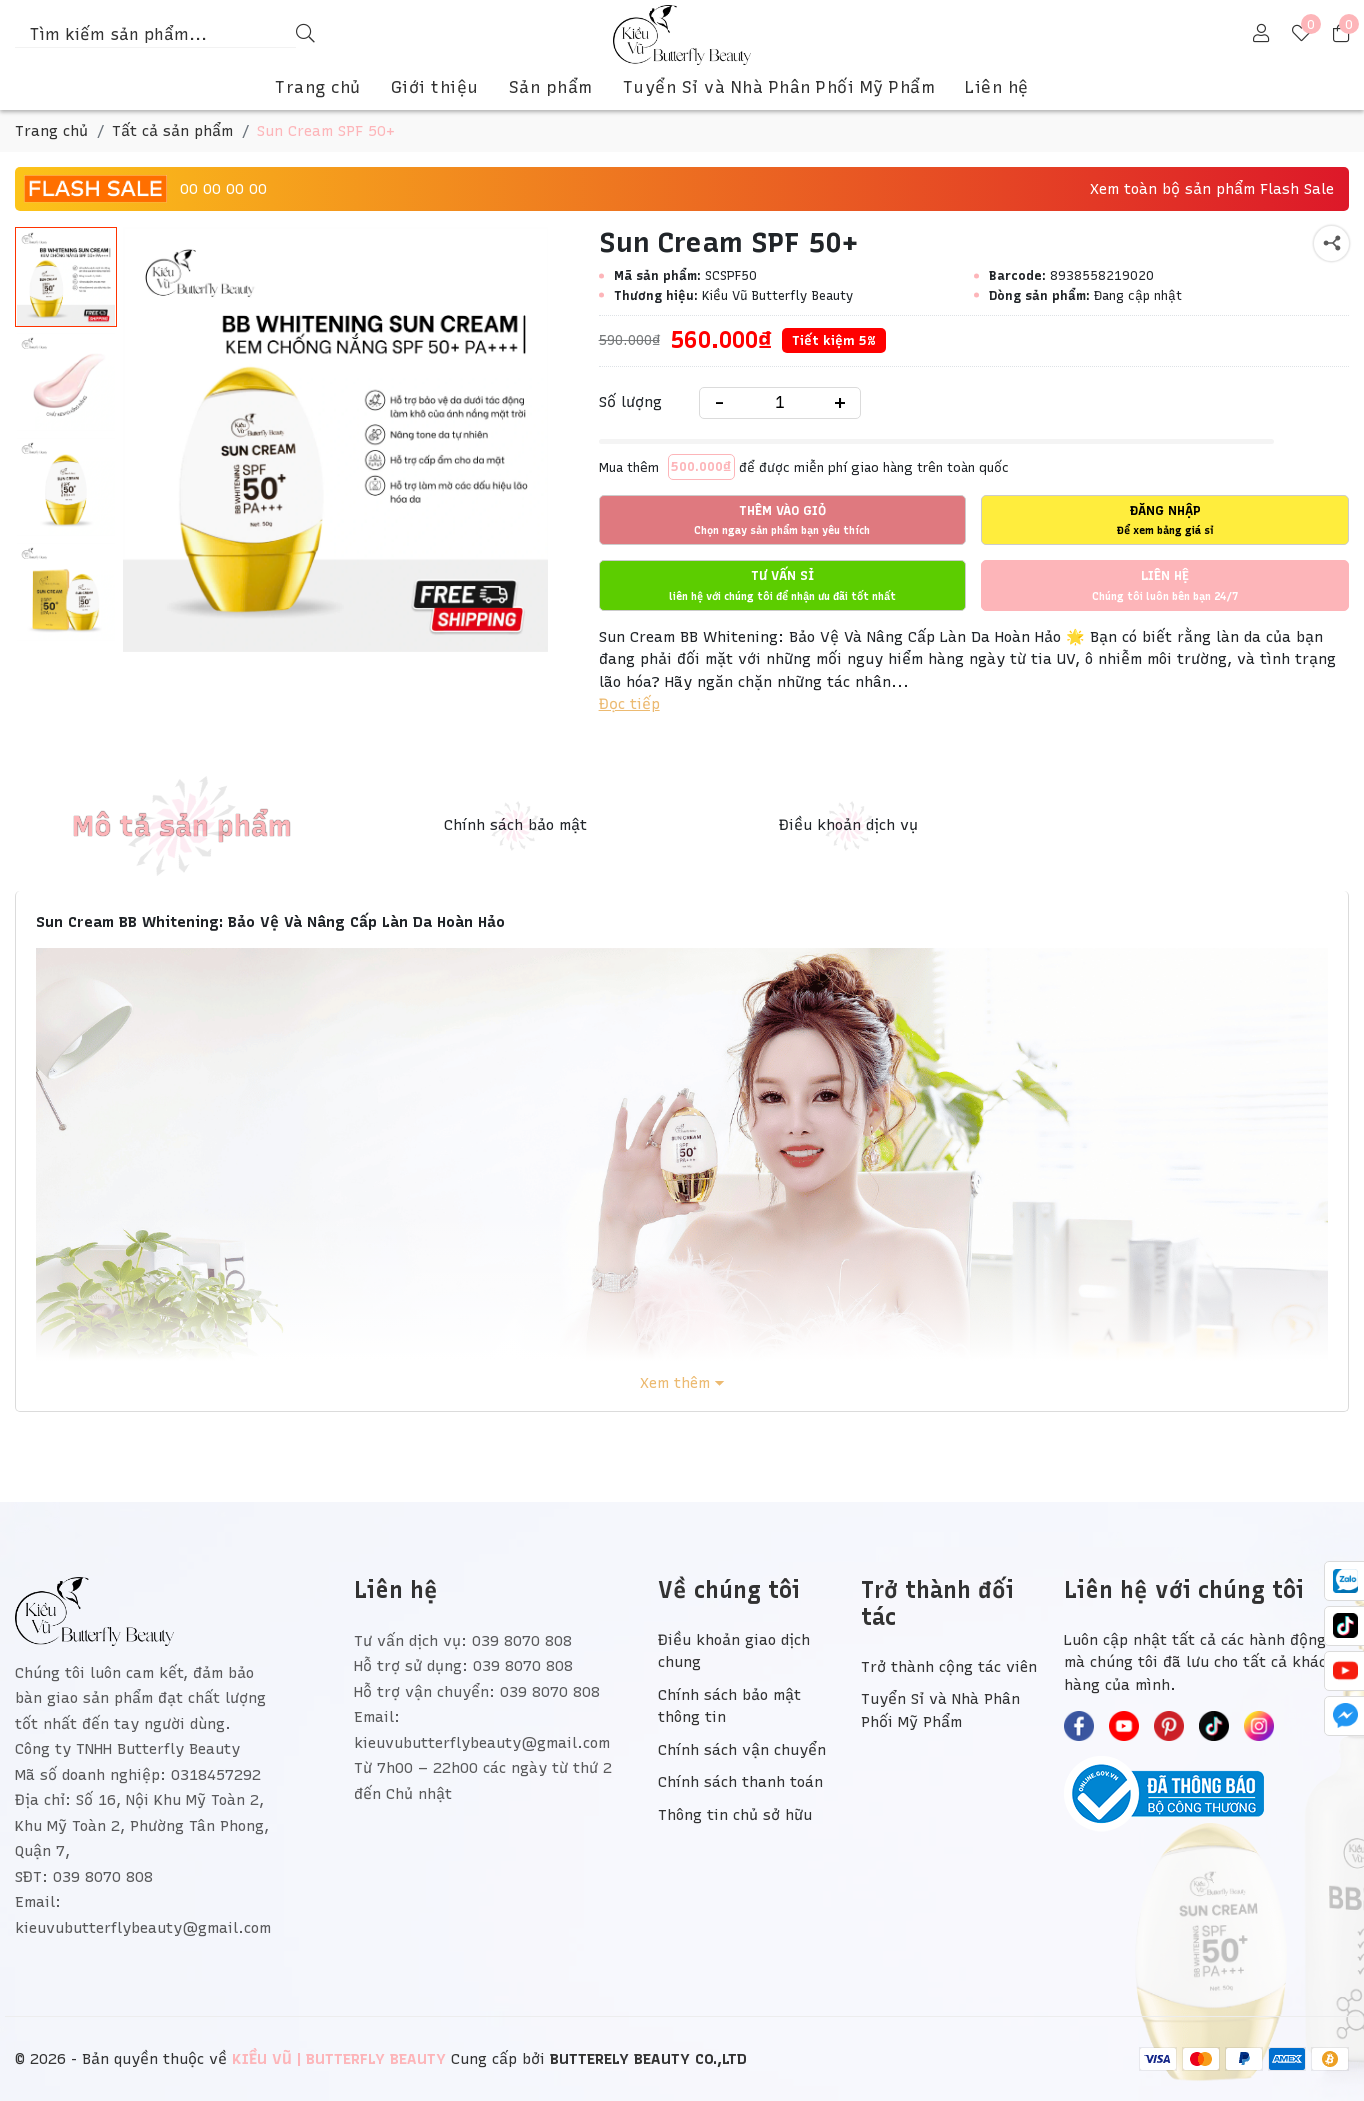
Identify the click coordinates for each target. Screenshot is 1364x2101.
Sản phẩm (551, 87)
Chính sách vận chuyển (742, 1750)
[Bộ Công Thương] (1206, 1794)
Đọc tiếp (629, 704)
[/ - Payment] (1158, 2059)
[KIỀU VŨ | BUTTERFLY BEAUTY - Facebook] (1079, 1726)
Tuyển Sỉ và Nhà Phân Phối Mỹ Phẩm (779, 87)
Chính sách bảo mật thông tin (729, 1706)
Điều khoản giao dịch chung (734, 1651)
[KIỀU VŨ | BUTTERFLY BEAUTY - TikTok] (1214, 1726)
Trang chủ (318, 87)
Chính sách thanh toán (740, 1782)
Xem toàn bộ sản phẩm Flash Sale (1212, 189)
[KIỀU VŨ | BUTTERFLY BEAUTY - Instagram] (1259, 1726)
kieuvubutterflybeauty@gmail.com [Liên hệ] (482, 1743)
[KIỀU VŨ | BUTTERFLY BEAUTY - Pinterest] (1169, 1726)
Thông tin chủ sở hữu (735, 1815)
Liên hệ (997, 87)
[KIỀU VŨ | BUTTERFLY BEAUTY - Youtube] (1124, 1726)
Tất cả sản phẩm (172, 131)
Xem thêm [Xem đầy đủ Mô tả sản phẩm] (675, 1383)
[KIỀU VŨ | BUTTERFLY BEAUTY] (682, 35)
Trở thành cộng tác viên (949, 1667)
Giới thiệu (435, 87)
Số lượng (630, 402)
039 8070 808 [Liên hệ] (522, 1641)
